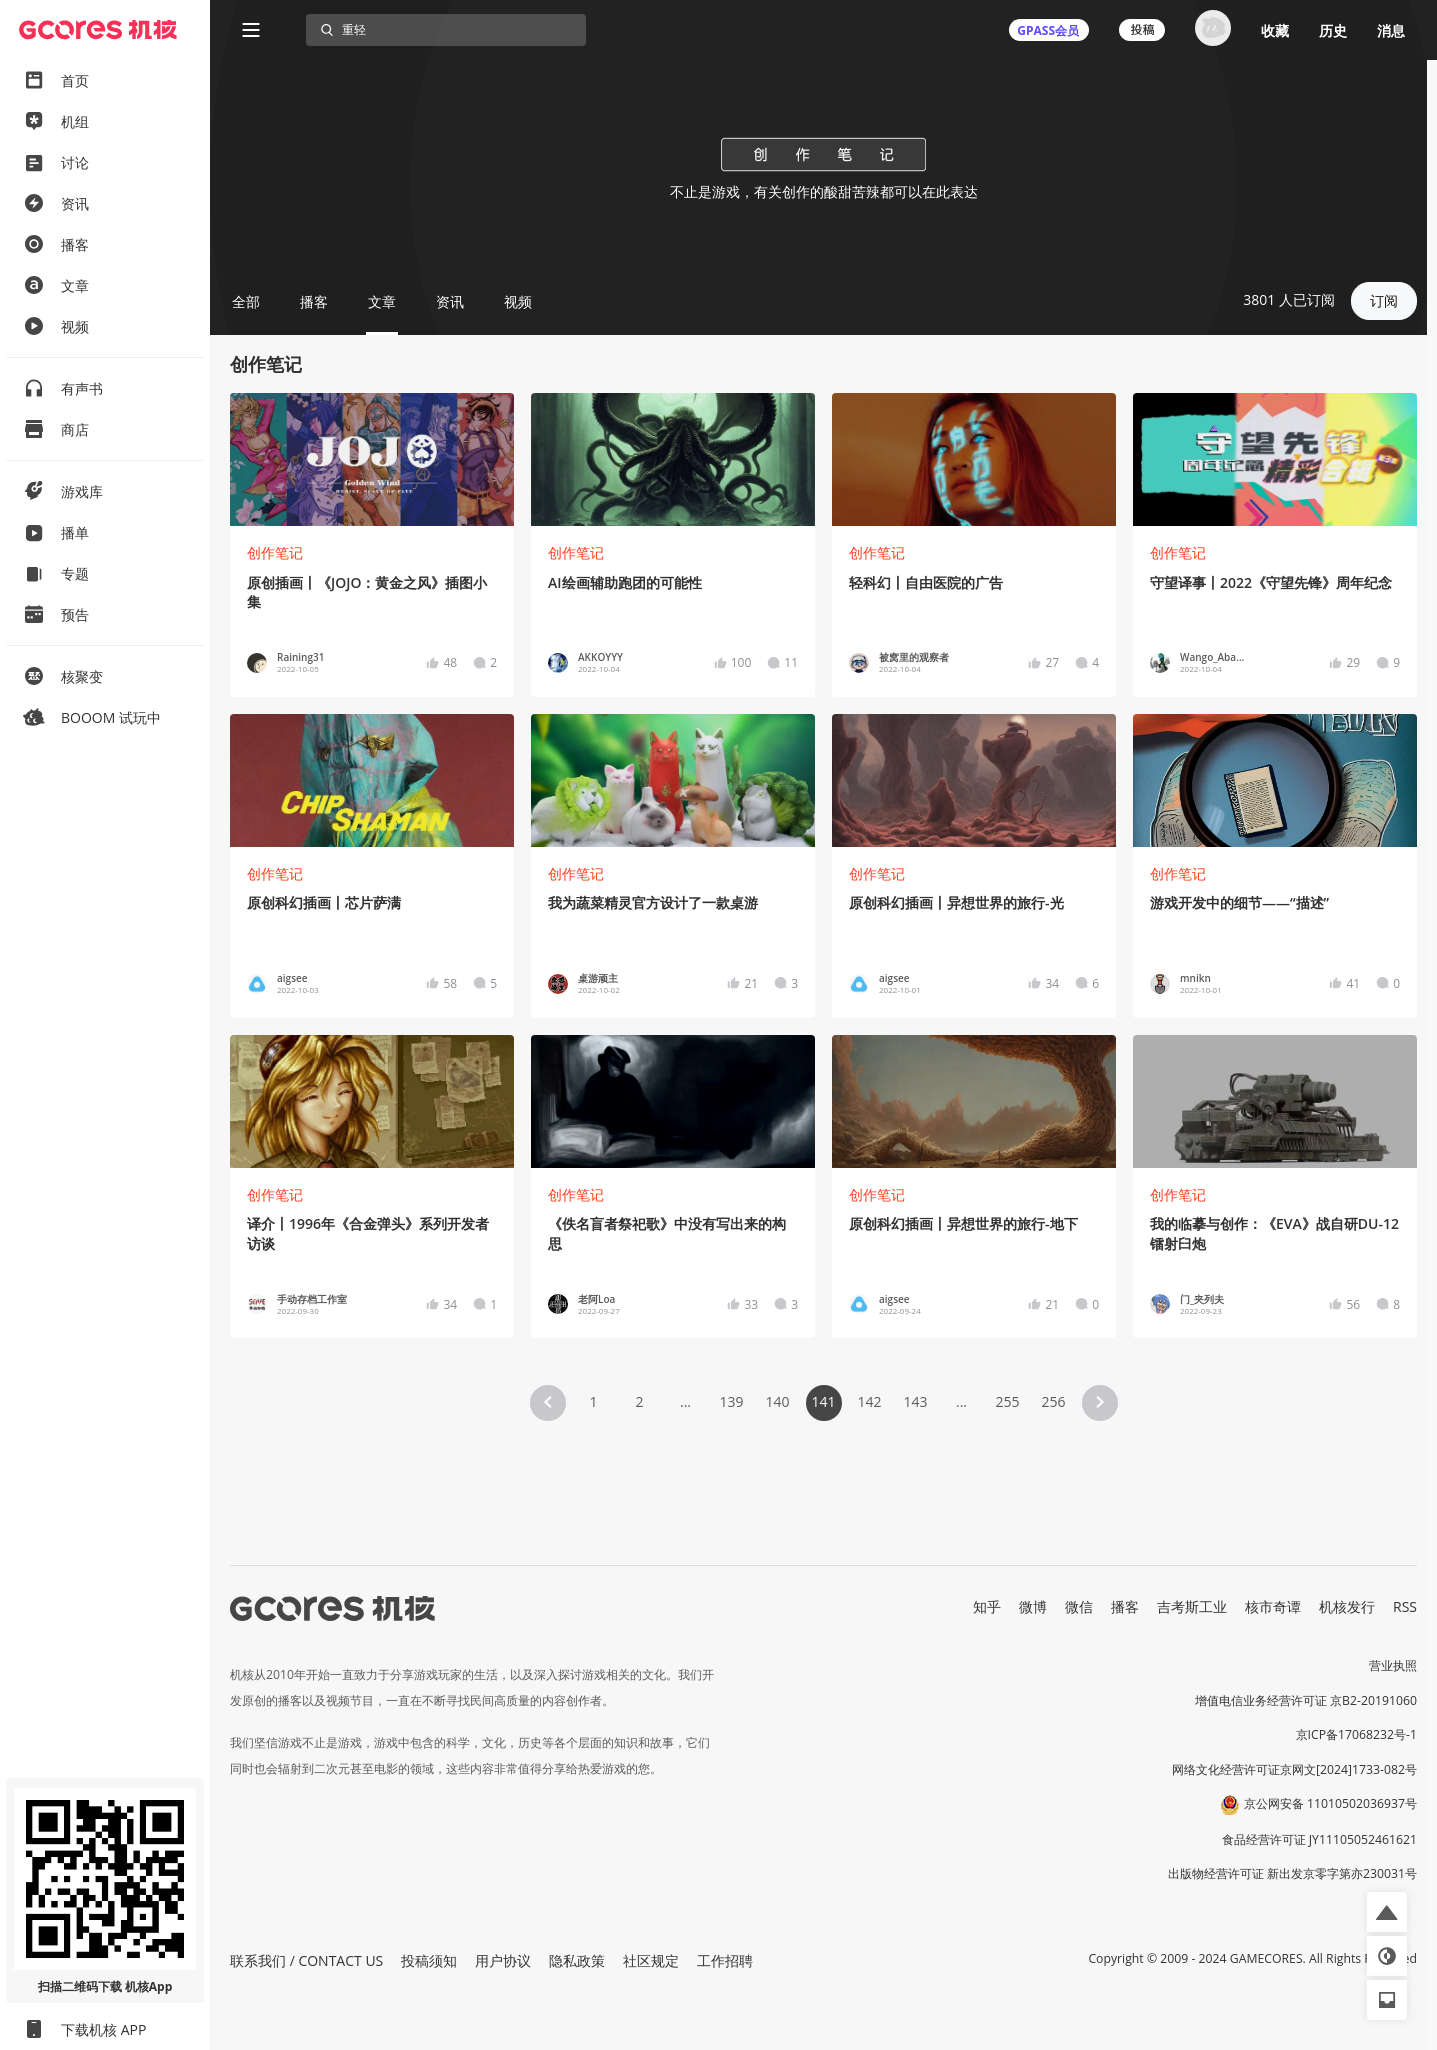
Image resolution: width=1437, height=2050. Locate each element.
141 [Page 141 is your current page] (823, 1401)
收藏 (1275, 30)
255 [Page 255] (1007, 1401)
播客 (1125, 1606)
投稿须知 (429, 1960)
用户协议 (503, 1960)
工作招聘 (725, 1960)
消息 (1391, 30)
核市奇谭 (1273, 1606)
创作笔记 (275, 552)
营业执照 (1393, 1665)
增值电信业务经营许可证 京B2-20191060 (1306, 1700)
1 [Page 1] (593, 1401)
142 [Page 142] (869, 1401)
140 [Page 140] (777, 1401)
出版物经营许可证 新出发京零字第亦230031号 (1292, 1873)
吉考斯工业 (1192, 1606)
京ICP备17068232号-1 (1357, 1734)
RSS (1405, 1606)
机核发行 (1347, 1606)
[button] (548, 1403)
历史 (1333, 30)
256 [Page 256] (1053, 1401)
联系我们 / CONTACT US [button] (306, 1960)
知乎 (987, 1606)
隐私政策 (577, 1960)
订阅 (1384, 300)
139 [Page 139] (731, 1401)
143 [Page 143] (915, 1401)
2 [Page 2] (639, 1401)
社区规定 (651, 1960)
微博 (1033, 1606)
